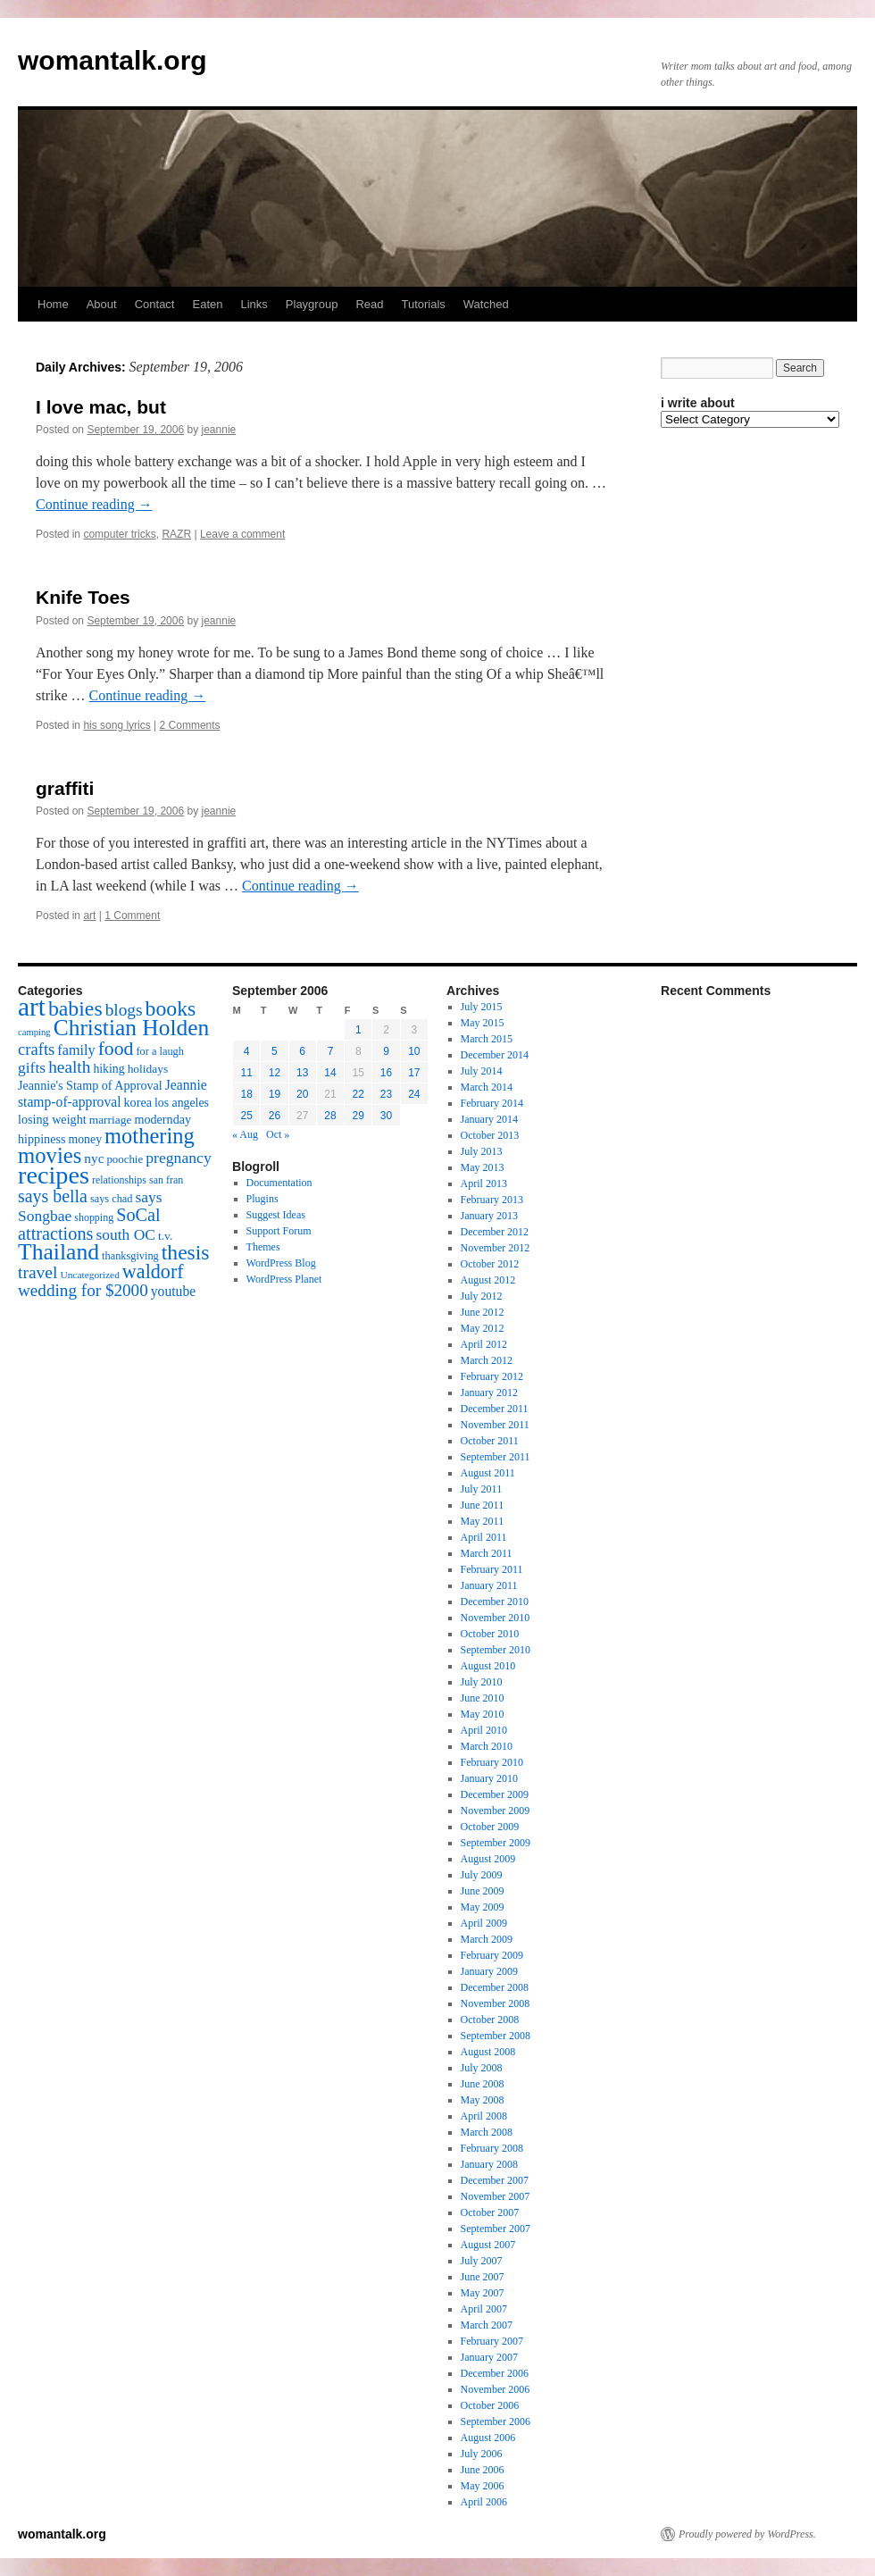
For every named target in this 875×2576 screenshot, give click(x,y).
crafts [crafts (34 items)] (36, 1049)
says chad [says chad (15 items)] (111, 1198)
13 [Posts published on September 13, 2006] (302, 1072)
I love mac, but (101, 407)
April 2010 (484, 1730)
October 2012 (490, 1264)
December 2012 (495, 1231)
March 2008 (486, 2132)
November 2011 (495, 1424)
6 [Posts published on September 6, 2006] (302, 1051)
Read (369, 304)
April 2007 (484, 2309)
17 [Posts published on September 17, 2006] (414, 1072)
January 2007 (489, 2357)
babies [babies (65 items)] (75, 1008)
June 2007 (482, 2277)
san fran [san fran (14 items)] (166, 1180)
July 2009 (482, 1875)
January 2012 (489, 1392)
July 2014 (482, 1071)
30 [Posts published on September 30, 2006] (386, 1115)
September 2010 (495, 1649)
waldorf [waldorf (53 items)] (153, 1271)
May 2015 (482, 1022)
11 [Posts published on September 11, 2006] (246, 1072)
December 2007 (495, 2180)
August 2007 (488, 2244)
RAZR (176, 534)
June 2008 (482, 2084)
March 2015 (486, 1039)
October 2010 (490, 1633)
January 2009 (489, 1971)
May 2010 (482, 1714)
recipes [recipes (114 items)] (53, 1175)
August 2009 (488, 1859)
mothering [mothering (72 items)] (149, 1136)
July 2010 (482, 1682)
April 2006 (484, 2502)
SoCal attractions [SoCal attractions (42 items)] (89, 1224)
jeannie (219, 429)
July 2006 (482, 2453)
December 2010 (495, 1601)
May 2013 (482, 1167)
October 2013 (490, 1135)
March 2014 (486, 1087)
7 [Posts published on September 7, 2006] (331, 1051)
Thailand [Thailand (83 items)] (58, 1252)
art (89, 915)
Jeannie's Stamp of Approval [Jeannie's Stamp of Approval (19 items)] (90, 1085)
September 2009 (495, 1842)
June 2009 (482, 1891)
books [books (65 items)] (171, 1008)
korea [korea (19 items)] (138, 1102)
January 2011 (489, 1585)
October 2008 (490, 2019)
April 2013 (484, 1183)
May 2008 (482, 2100)
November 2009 (495, 1810)
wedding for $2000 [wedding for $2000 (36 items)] (83, 1290)
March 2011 (486, 1553)
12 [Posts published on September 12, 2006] (274, 1072)
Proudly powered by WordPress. (747, 2534)
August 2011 (488, 1473)
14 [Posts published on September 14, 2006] (330, 1072)
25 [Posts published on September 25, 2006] (246, 1115)
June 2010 (482, 1698)
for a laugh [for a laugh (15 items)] (160, 1051)
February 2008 (492, 2148)
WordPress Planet (284, 1279)
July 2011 (482, 1489)
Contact (155, 304)
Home (53, 304)
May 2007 (482, 2293)
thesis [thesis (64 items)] (186, 1252)
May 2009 (482, 1907)
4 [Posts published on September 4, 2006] (247, 1051)
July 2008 (482, 2068)
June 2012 (482, 1312)
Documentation (279, 1182)
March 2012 (486, 1360)
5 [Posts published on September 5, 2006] (274, 1051)
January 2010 (489, 1778)
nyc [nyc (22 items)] (94, 1158)
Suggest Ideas (275, 1215)
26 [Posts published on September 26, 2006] (274, 1115)
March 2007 (486, 2325)
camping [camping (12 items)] (34, 1032)
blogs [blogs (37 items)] (124, 1009)
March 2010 (486, 1746)
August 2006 (488, 2437)
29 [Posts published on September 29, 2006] (358, 1115)
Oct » (277, 1134)
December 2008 (495, 1987)
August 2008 (488, 2051)
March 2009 (486, 1939)
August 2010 (488, 1666)
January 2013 (489, 1215)
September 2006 (495, 2421)
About (102, 304)
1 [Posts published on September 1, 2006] (358, 1030)
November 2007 (495, 2196)
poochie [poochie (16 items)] (124, 1159)
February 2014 (492, 1103)
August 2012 (488, 1280)
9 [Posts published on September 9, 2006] (386, 1051)
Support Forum (279, 1231)
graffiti (65, 788)
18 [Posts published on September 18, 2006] (246, 1094)
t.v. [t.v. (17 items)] (165, 1235)
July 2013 (482, 1151)
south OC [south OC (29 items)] (125, 1234)
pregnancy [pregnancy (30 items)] (179, 1158)
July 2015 (482, 1006)
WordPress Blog (281, 1263)
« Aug (245, 1134)
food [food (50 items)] (116, 1048)
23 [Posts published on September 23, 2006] (386, 1094)
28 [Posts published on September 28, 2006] (330, 1115)
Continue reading (94, 504)
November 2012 (495, 1248)
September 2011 (495, 1457)
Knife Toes (83, 597)
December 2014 (495, 1055)
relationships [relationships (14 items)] (119, 1180)
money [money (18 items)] (85, 1139)
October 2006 (490, 2405)
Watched (486, 304)
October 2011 (490, 1440)
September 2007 (495, 2228)
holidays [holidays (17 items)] (148, 1068)
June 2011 (482, 1505)
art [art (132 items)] (32, 1006)
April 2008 (484, 2116)
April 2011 (484, 1537)
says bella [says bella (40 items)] (53, 1196)
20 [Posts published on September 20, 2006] (302, 1094)
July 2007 (482, 2260)
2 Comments (190, 725)
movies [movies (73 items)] (49, 1155)
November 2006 (495, 2389)
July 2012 (482, 1296)
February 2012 (492, 1376)
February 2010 (492, 1762)
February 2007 (492, 2341)
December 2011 (495, 1408)
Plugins (262, 1198)
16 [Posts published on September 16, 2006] (386, 1072)
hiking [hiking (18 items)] (108, 1068)
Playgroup (312, 304)
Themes (263, 1247)
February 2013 (492, 1199)
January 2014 (489, 1119)
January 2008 (489, 2164)
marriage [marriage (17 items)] (110, 1119)
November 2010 (495, 1617)
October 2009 (490, 1826)
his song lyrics (116, 725)
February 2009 (492, 1955)
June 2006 (482, 2469)
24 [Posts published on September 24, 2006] (414, 1094)
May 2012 (482, 1328)
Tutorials (423, 304)
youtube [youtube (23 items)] (173, 1291)
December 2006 (495, 2373)
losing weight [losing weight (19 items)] (52, 1119)
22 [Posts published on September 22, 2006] (358, 1094)
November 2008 (495, 2003)
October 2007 (490, 2212)
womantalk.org (112, 60)
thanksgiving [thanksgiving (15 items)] (130, 1256)
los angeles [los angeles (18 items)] (181, 1102)
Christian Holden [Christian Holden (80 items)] (132, 1028)
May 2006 (482, 2486)
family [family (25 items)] (76, 1050)
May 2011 (482, 1521)
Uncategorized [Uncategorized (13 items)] (89, 1274)
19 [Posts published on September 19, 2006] (274, 1094)
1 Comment (132, 915)
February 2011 (492, 1569)
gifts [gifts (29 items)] (32, 1067)
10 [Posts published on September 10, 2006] (414, 1051)
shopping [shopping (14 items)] (93, 1217)
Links (253, 304)
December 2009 (495, 1794)
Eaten (207, 304)
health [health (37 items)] (69, 1067)
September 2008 (495, 2035)
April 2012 (484, 1344)
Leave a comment (242, 534)
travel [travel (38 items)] (37, 1272)
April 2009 (484, 1923)
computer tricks (119, 534)
